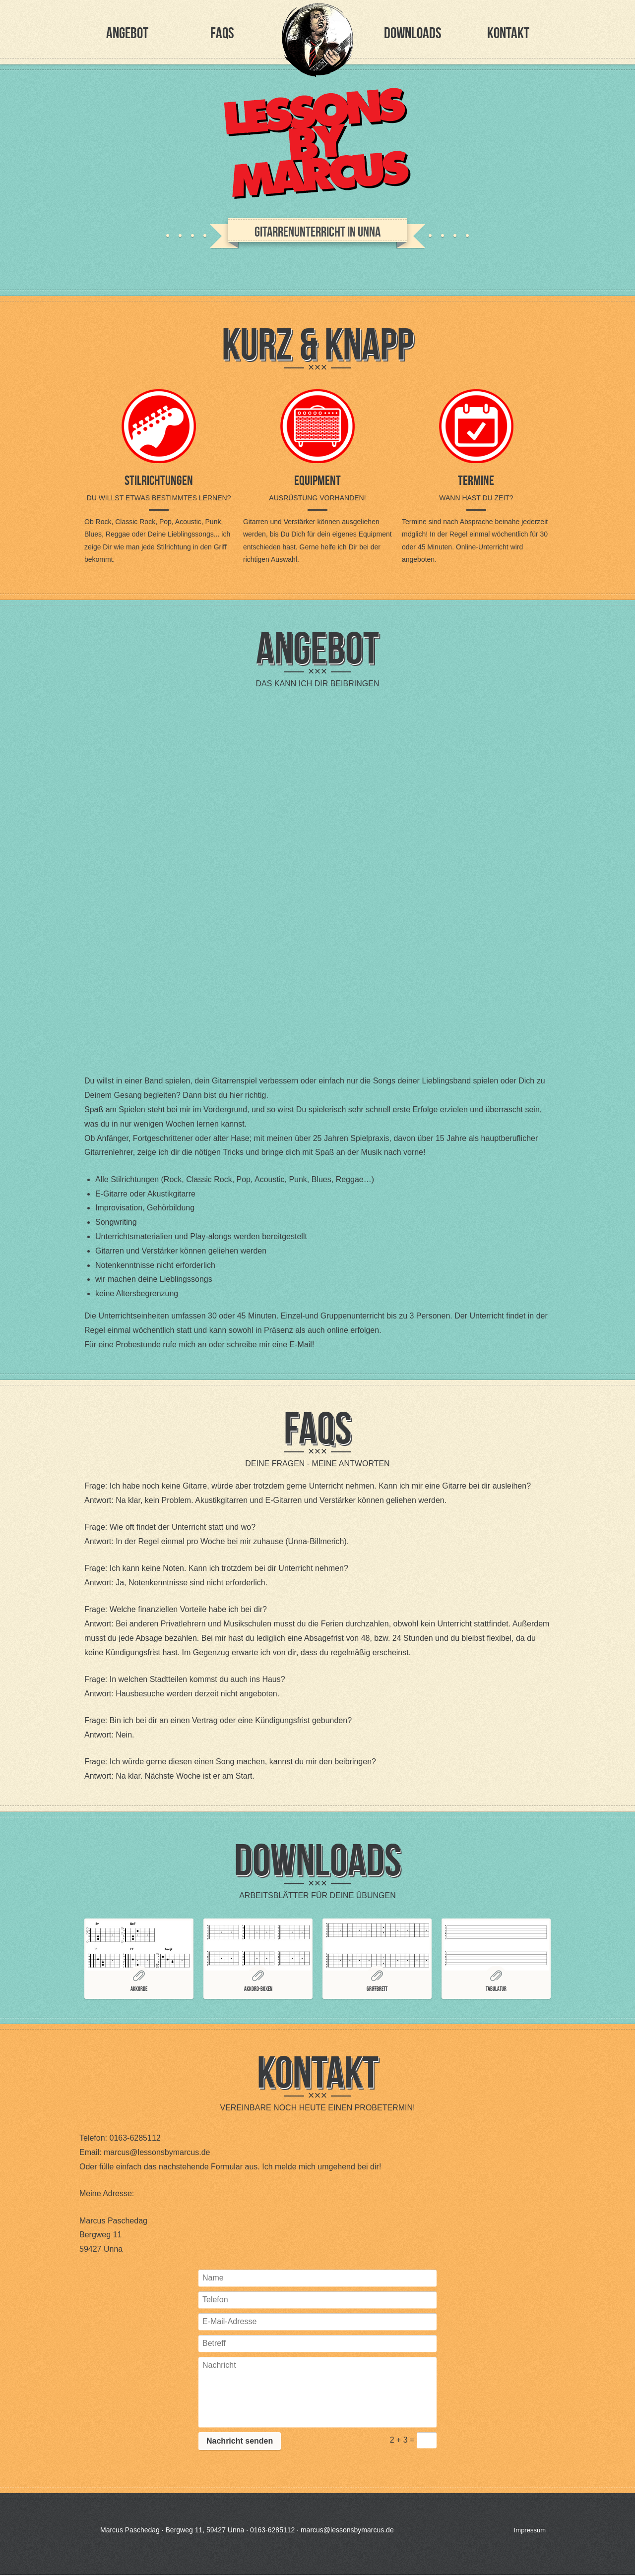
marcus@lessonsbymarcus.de (157, 2152)
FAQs (222, 33)
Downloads (413, 33)
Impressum (530, 2530)
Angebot (127, 33)
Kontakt (508, 33)
